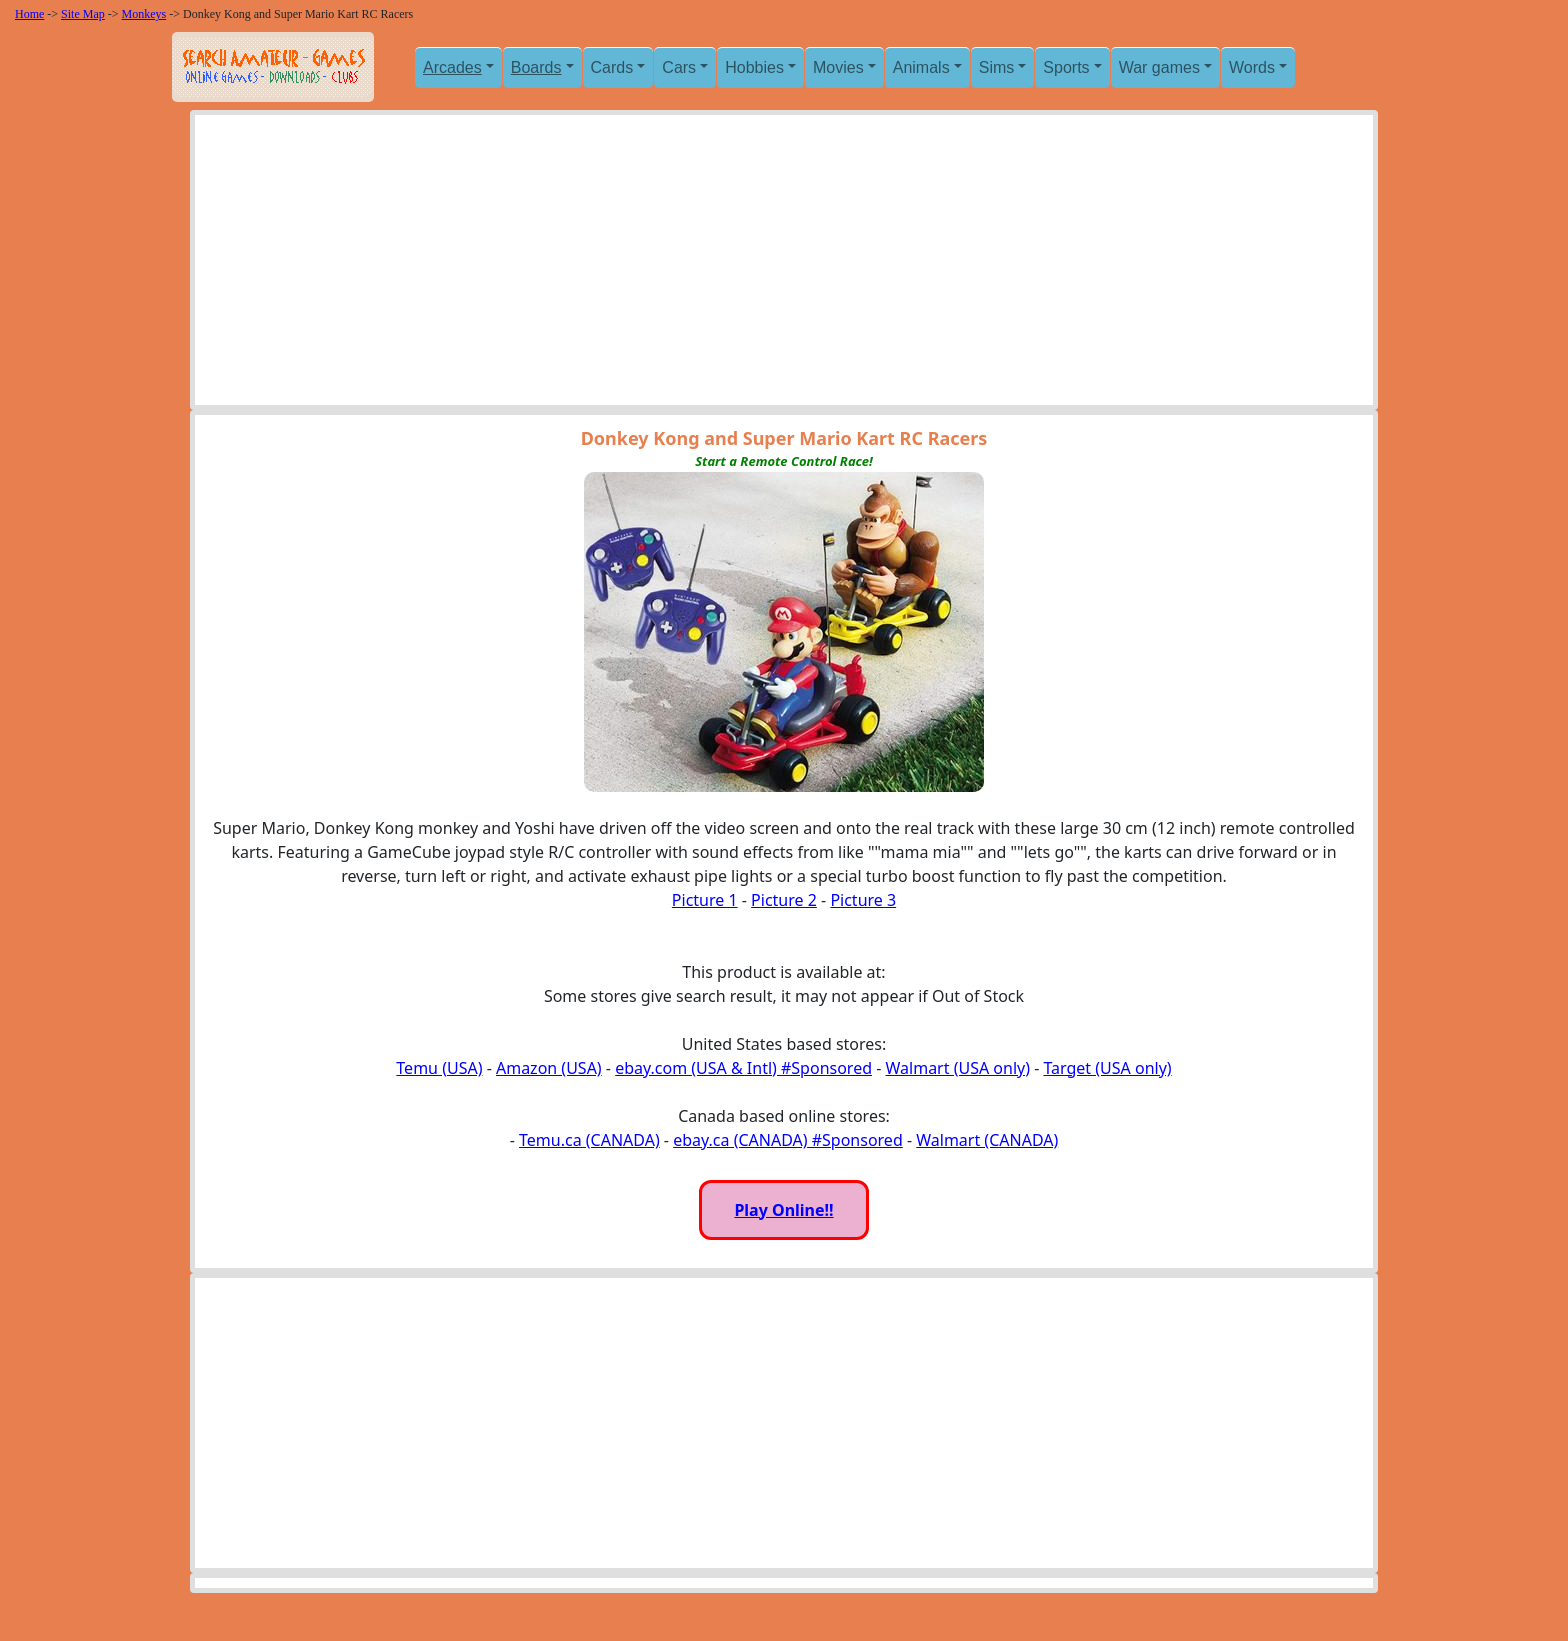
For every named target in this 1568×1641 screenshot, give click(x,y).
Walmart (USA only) (958, 1068)
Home (29, 14)
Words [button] (1252, 67)
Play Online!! (783, 1210)
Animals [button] (921, 67)
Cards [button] (612, 67)
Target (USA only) (1107, 1068)
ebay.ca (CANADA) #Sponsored (788, 1140)
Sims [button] (997, 67)
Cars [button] (679, 67)
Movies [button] (838, 67)
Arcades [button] (452, 67)
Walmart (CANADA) (987, 1140)
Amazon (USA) (549, 1068)
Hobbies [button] (754, 67)
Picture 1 (705, 900)
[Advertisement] (784, 265)
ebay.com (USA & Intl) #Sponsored (743, 1068)
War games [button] (1159, 67)
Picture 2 (784, 900)
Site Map (83, 14)
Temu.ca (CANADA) (589, 1140)
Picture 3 (863, 900)
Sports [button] (1066, 67)
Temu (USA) (439, 1068)
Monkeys (144, 14)
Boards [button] (536, 67)
